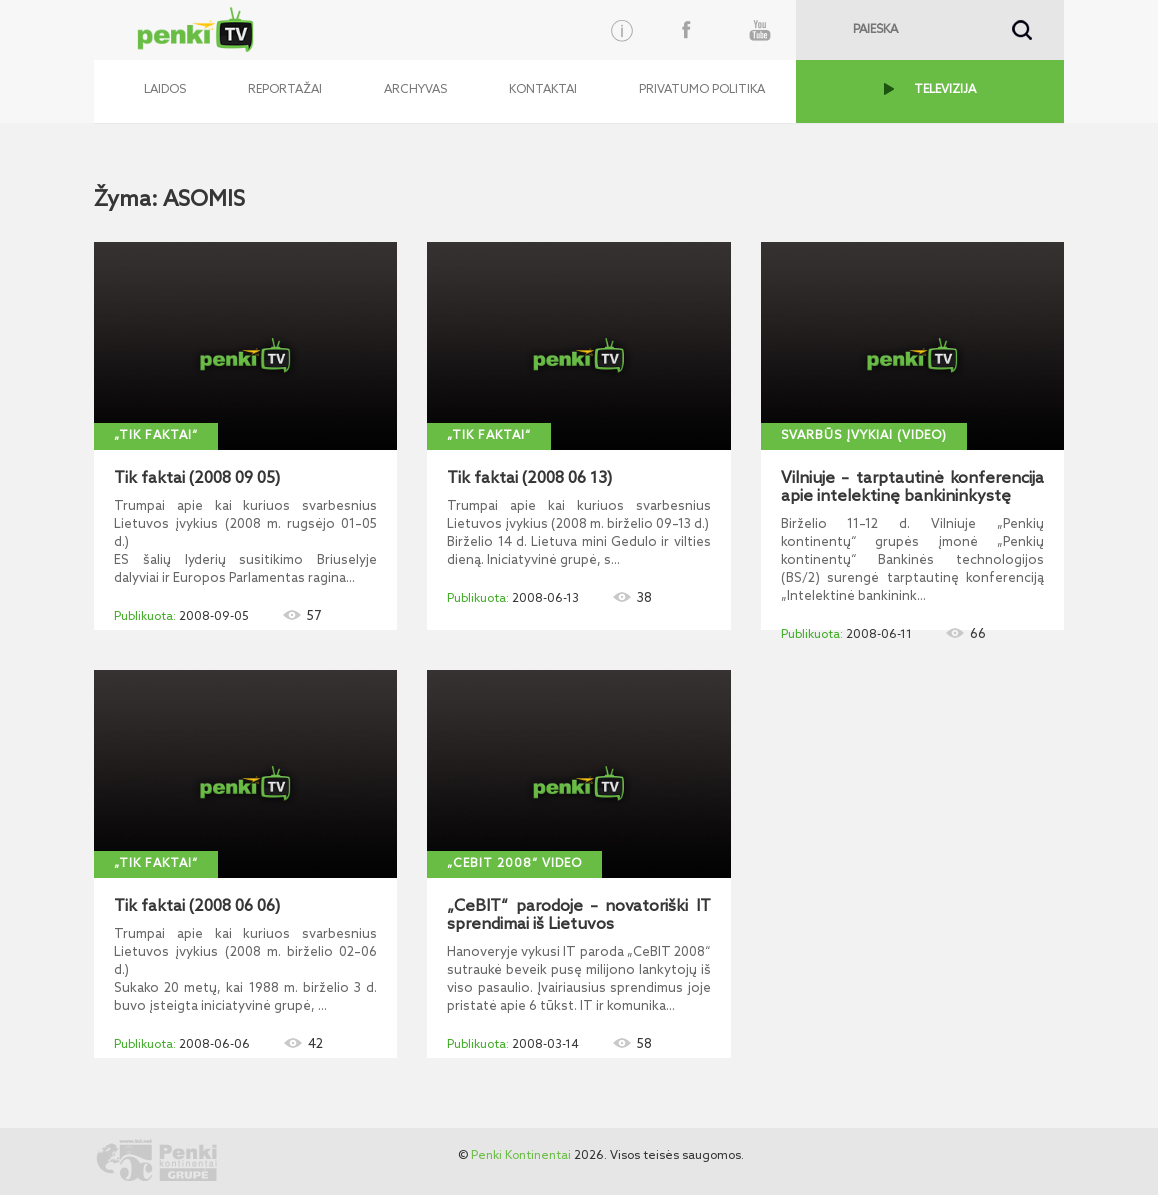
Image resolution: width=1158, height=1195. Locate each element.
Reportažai (285, 90)
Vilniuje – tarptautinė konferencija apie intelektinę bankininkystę (912, 488)
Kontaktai (543, 90)
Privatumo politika (702, 90)
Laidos (165, 90)
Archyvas (415, 90)
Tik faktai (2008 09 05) (197, 479)
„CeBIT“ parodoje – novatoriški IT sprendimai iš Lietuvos (578, 916)
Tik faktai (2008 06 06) (197, 907)
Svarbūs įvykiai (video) (864, 436)
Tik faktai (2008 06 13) (529, 479)
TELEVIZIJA (945, 90)
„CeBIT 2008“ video (514, 864)
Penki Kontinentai (521, 1156)
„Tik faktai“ (156, 436)
